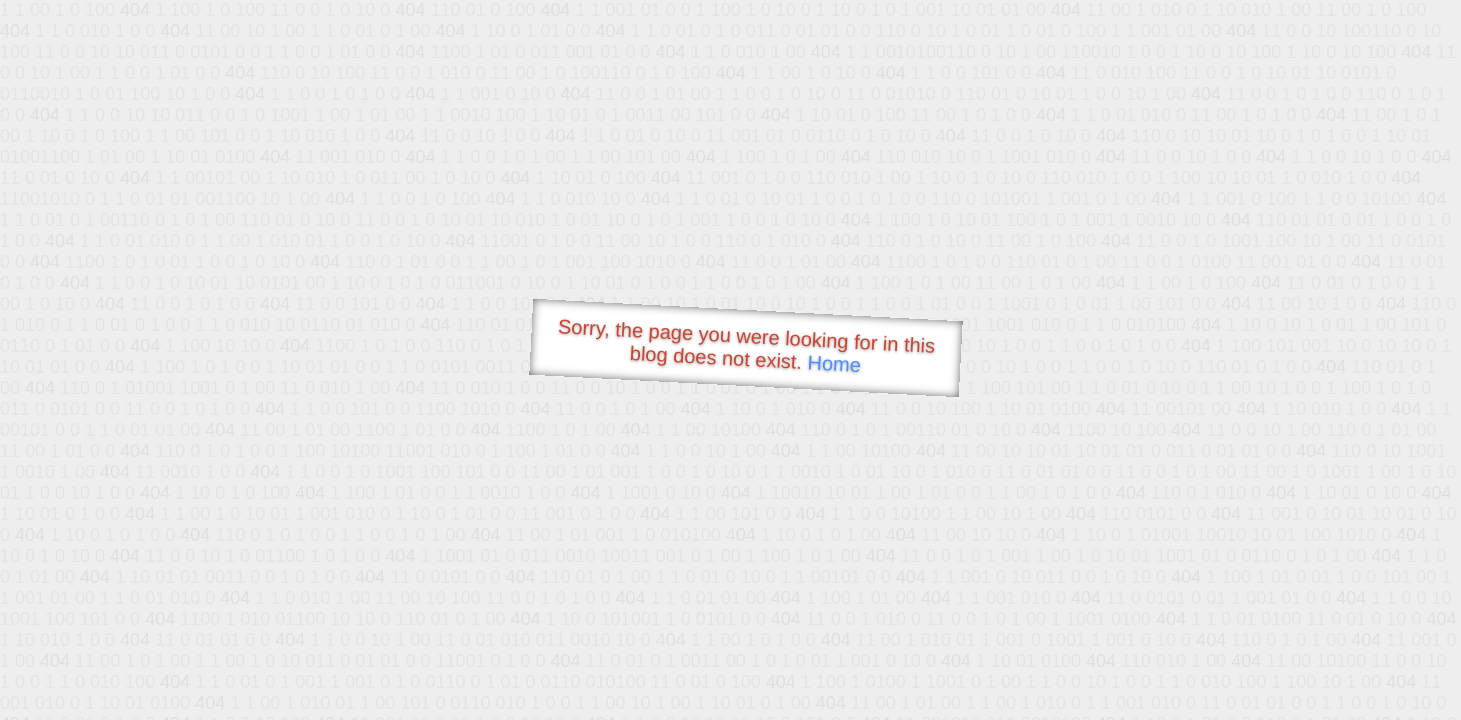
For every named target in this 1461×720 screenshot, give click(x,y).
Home (834, 363)
